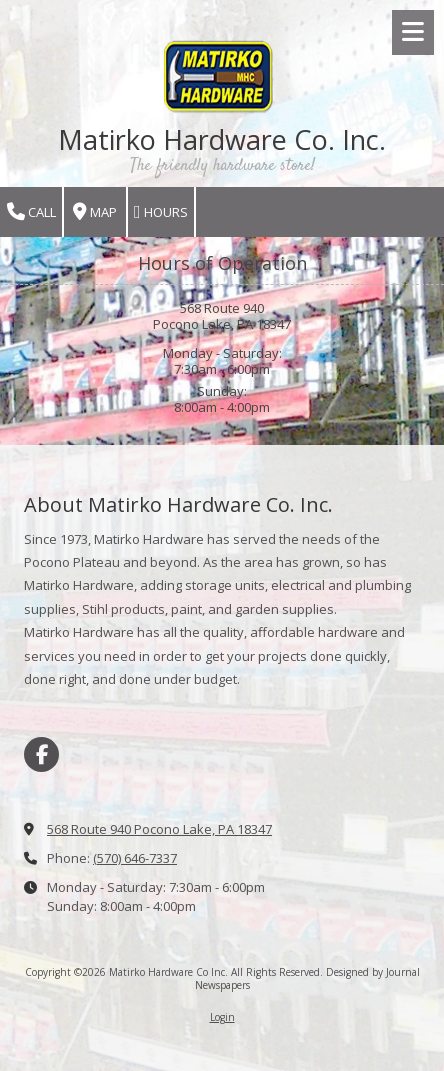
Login (222, 1017)
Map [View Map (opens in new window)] (95, 212)
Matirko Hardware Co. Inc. (222, 139)
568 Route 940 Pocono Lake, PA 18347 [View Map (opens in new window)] (159, 829)
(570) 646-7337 (135, 858)
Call (31, 212)
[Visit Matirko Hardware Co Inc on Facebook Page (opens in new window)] (41, 754)
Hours (161, 212)
